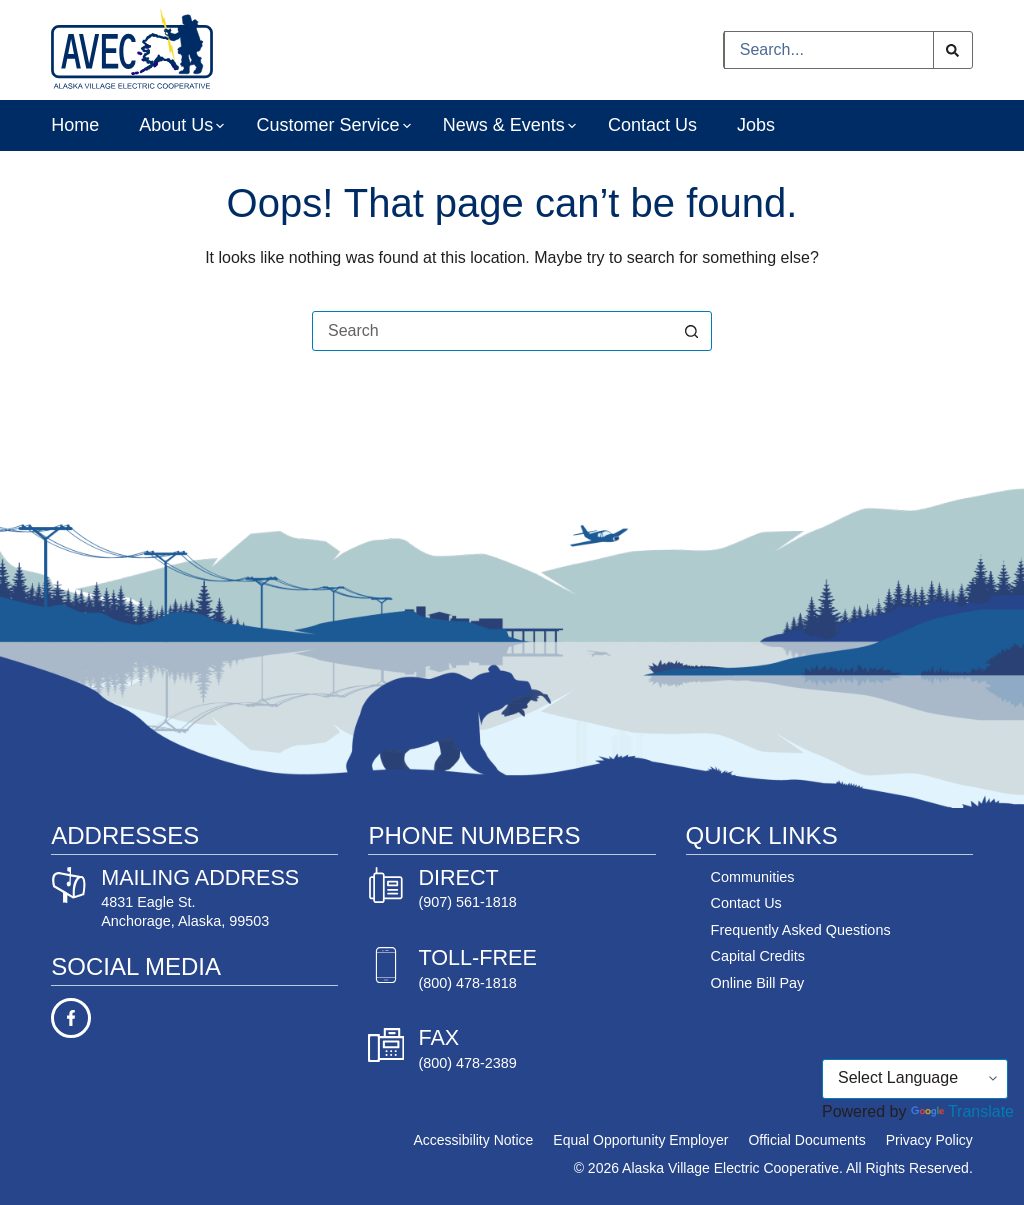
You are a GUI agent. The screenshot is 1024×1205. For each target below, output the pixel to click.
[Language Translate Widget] (915, 1079)
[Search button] (953, 50)
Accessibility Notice (474, 1140)
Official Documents (806, 1140)
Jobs (756, 125)
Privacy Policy (929, 1140)
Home (75, 125)
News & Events (505, 126)
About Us (177, 126)
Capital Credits (758, 956)
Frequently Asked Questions (801, 930)
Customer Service (329, 126)
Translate (962, 1111)
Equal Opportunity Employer (640, 1140)
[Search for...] (829, 50)
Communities (753, 877)
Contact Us (652, 125)
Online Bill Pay (758, 983)
